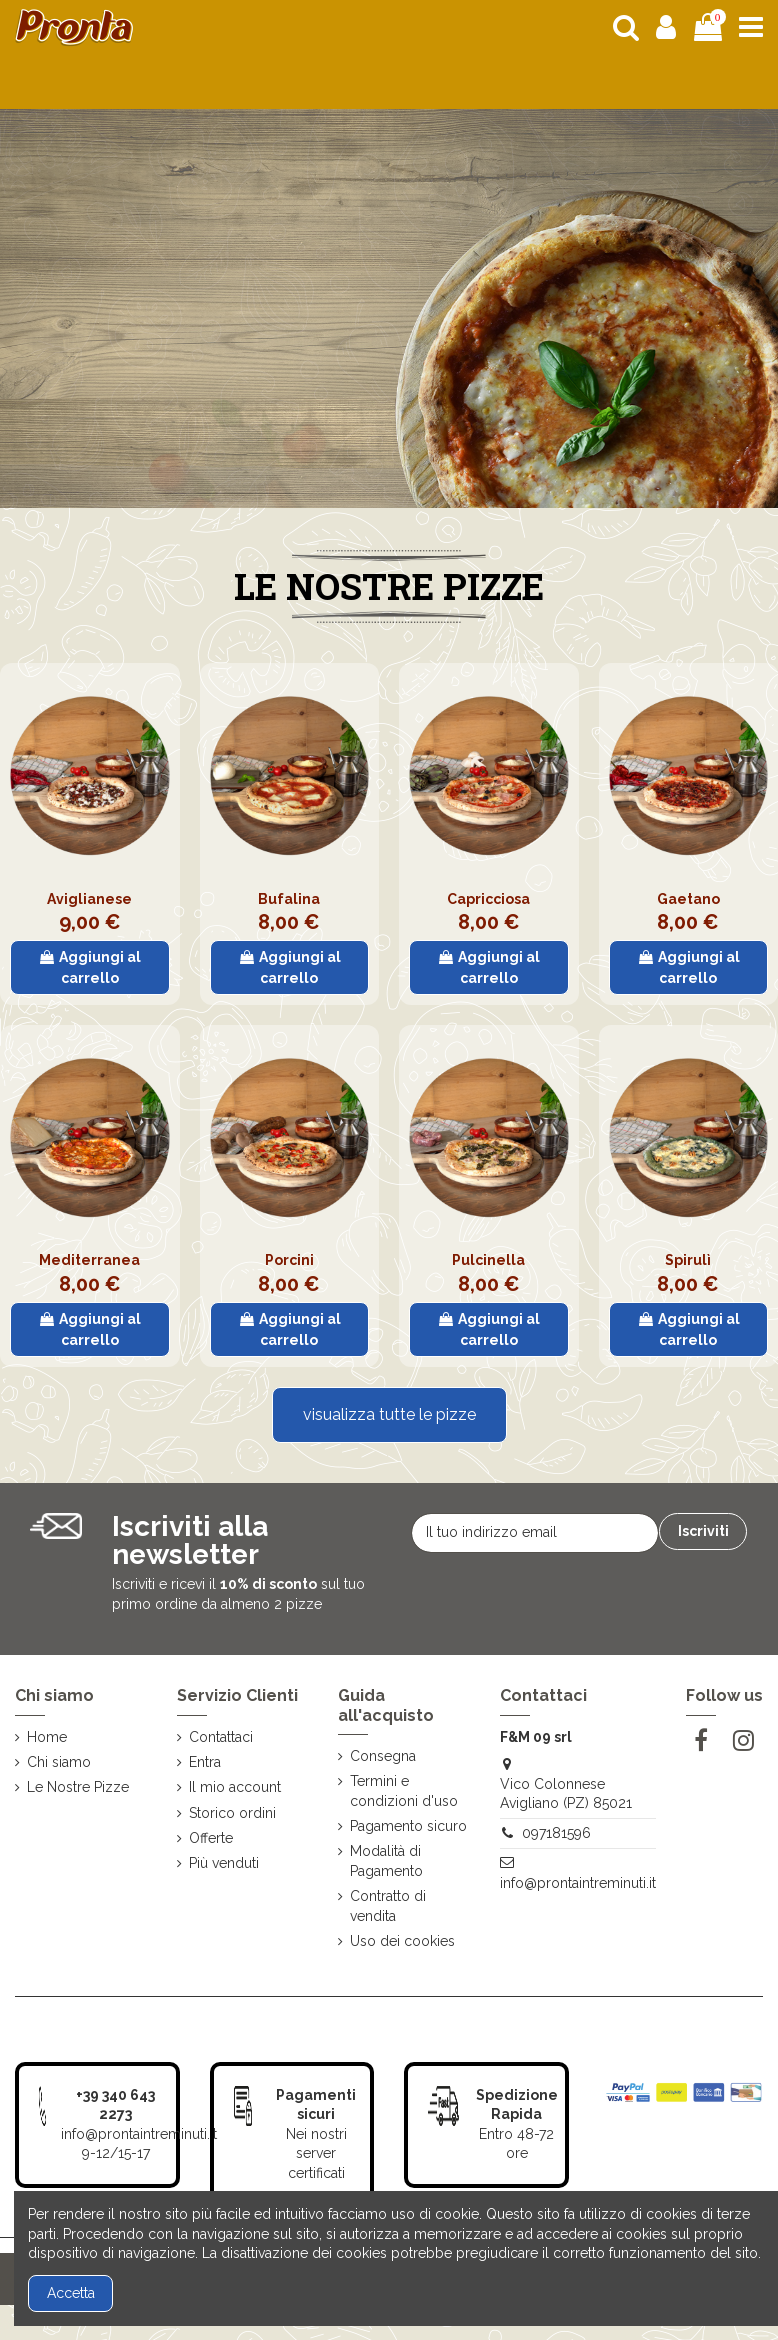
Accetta (71, 2293)
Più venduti (224, 1863)
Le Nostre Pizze (78, 1787)
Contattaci (221, 1737)
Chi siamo (59, 1762)
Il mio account (235, 1787)
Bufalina (289, 899)
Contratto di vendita (388, 1906)
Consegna (383, 1756)
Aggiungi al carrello (89, 967)
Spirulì (688, 1260)
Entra (205, 1762)
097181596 (556, 1833)
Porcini (289, 1260)
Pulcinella (488, 1260)
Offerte (211, 1838)
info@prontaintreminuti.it (578, 1883)
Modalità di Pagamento (386, 1861)
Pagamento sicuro (408, 1826)
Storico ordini (232, 1813)
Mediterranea (89, 1260)
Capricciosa (488, 899)
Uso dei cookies (402, 1941)
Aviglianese (89, 899)
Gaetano (688, 899)
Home (47, 1737)
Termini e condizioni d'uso (404, 1791)
